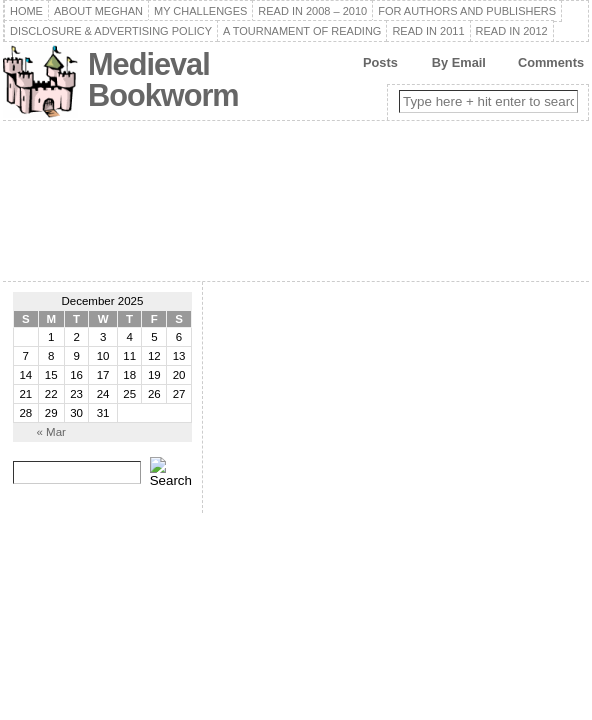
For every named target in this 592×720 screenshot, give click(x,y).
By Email (459, 62)
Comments (551, 62)
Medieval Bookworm (163, 80)
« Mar (50, 432)
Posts (380, 62)
